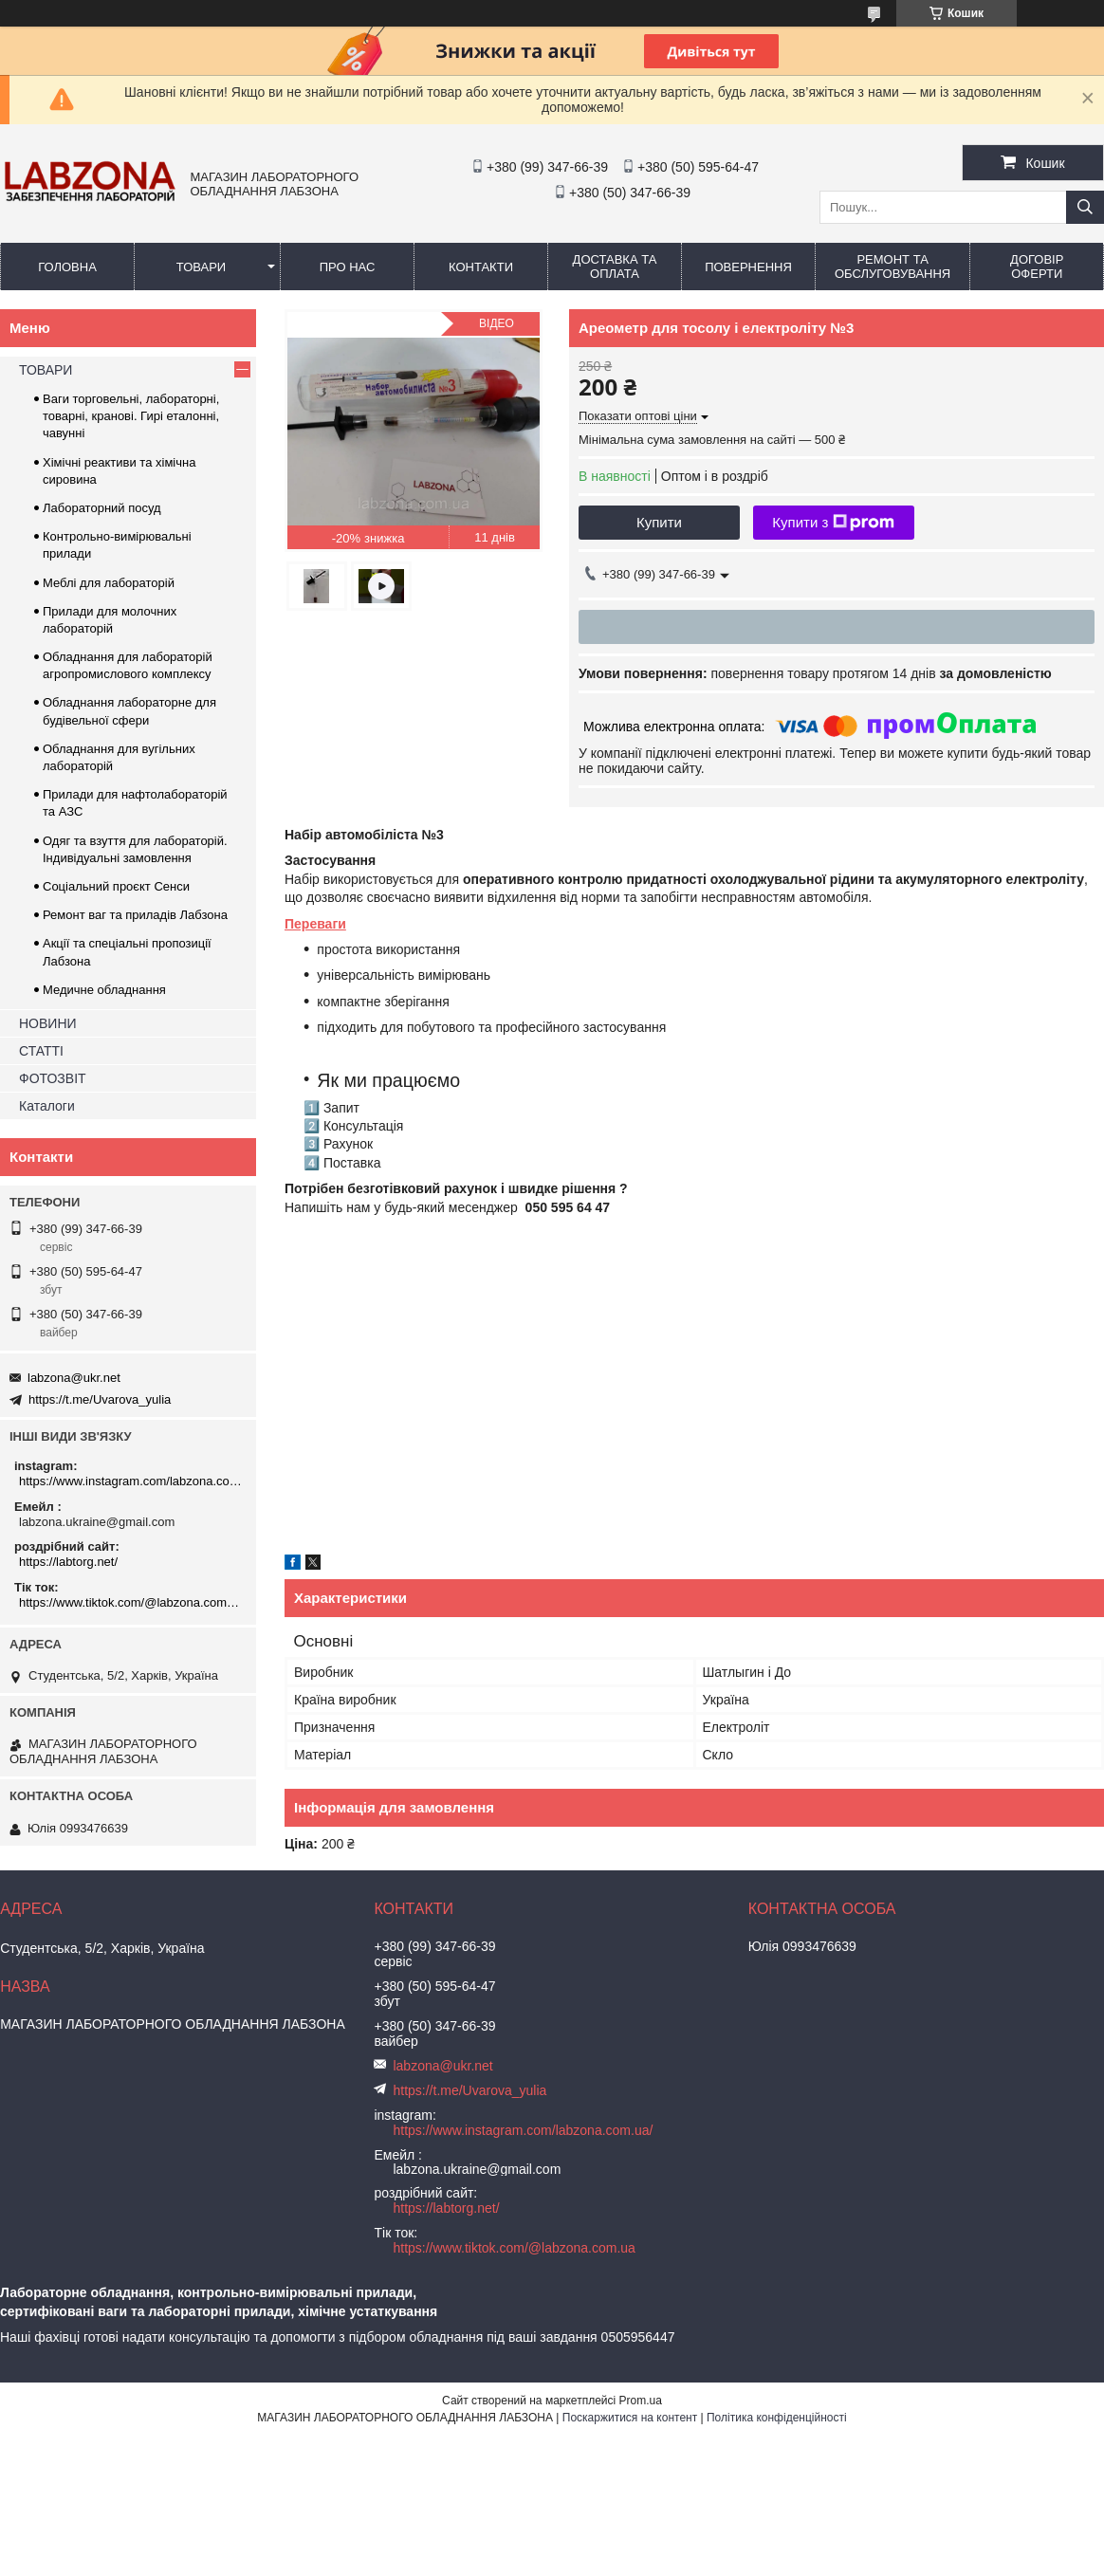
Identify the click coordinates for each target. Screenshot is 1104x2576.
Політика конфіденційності (777, 2417)
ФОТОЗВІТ (52, 1078)
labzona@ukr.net (74, 1378)
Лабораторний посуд (102, 508)
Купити (659, 522)
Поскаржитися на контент (629, 2417)
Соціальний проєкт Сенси (116, 886)
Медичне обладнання (104, 990)
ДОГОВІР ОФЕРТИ (1036, 266)
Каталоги (47, 1105)
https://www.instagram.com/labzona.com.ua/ (130, 1481)
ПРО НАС (348, 267)
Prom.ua (640, 2400)
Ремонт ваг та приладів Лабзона (135, 915)
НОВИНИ (48, 1023)
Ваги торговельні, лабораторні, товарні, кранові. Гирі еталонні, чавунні (131, 416)
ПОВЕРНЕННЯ (748, 267)
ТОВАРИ (201, 267)
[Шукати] (1085, 207)
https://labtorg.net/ (68, 1562)
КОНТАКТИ (481, 267)
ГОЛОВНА (67, 267)
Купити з (833, 522)
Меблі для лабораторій (109, 583)
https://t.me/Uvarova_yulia (99, 1399)
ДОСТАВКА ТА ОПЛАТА (615, 266)
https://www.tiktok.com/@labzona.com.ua (130, 1602)
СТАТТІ (41, 1050)
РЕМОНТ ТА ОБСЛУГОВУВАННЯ (892, 266)
